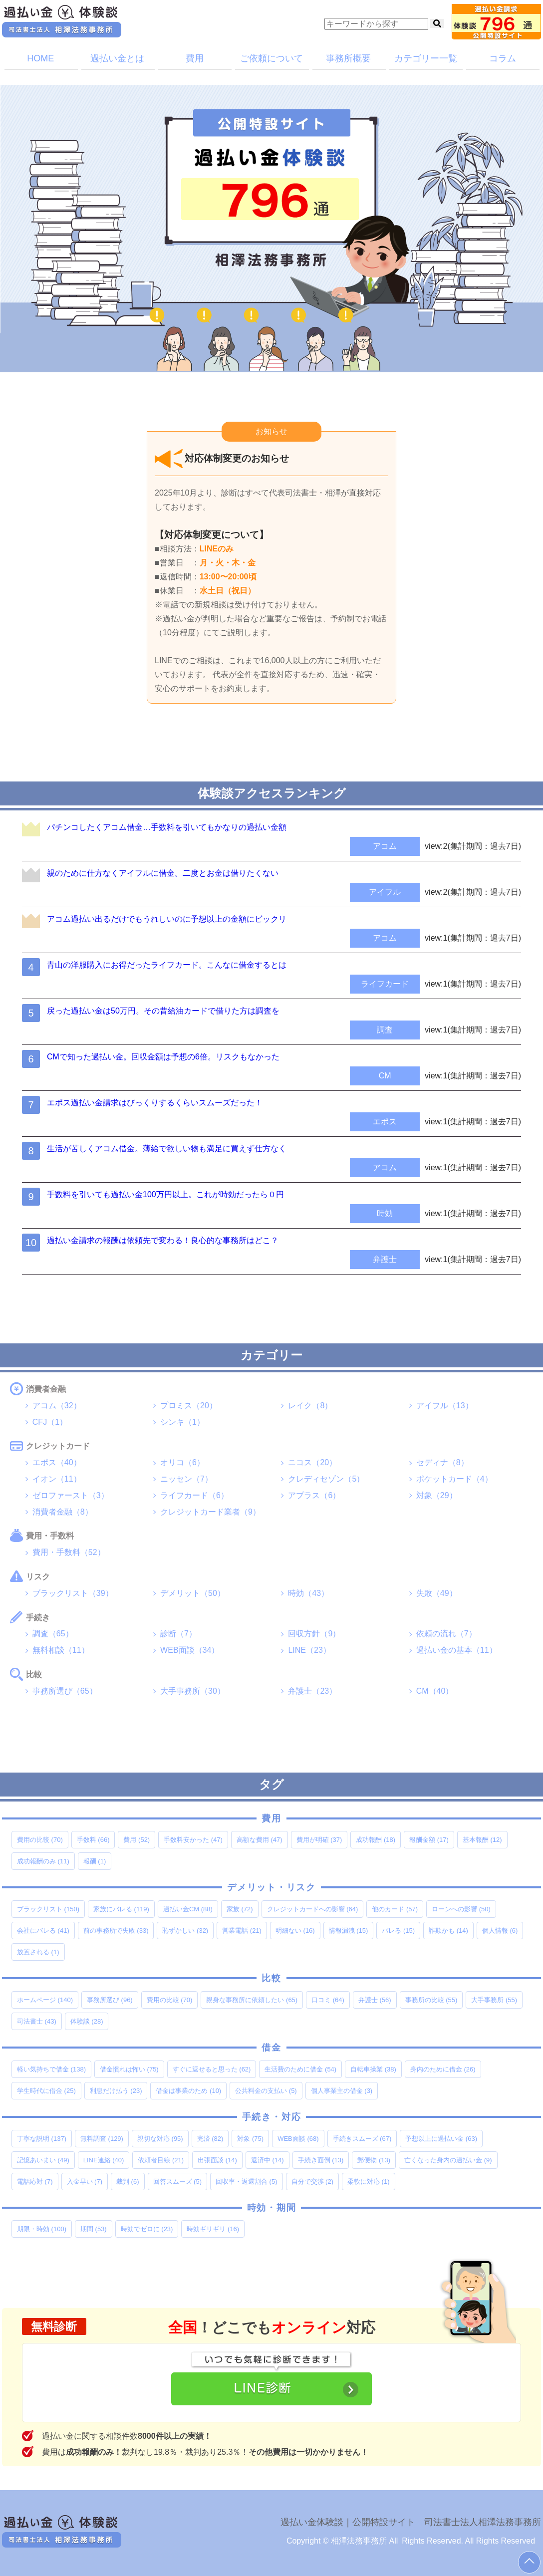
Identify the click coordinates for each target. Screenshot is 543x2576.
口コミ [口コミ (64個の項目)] (327, 2000)
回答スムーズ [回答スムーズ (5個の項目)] (177, 2181)
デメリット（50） (192, 1593)
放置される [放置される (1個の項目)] (38, 1952)
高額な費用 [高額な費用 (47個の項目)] (259, 1839)
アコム (385, 846)
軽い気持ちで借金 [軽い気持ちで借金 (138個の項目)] (51, 2069)
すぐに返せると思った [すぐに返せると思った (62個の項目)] (212, 2069)
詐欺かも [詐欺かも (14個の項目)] (448, 1930)
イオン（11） (56, 1479)
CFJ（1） (49, 1422)
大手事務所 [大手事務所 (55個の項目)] (494, 2000)
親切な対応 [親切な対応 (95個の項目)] (160, 2138)
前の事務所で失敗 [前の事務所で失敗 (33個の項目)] (116, 1930)
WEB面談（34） (189, 1650)
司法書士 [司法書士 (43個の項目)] (36, 2021)
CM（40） (435, 1691)
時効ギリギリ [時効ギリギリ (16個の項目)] (213, 2229)
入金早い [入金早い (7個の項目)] (85, 2181)
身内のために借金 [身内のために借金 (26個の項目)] (443, 2069)
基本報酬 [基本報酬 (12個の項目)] (482, 1839)
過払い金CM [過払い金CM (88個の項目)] (188, 1909)
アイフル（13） (444, 1405)
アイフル (385, 892)
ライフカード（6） (194, 1495)
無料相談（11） (60, 1650)
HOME (40, 58)
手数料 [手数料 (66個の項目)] (93, 1839)
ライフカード (385, 984)
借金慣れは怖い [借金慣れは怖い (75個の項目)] (129, 2069)
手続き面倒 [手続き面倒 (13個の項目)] (321, 2160)
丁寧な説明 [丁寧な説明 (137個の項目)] (41, 2138)
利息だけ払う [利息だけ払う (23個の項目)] (116, 2090)
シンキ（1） (182, 1422)
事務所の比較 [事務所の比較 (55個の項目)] (431, 2000)
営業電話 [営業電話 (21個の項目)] (242, 1930)
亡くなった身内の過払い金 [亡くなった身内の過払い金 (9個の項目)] (448, 2160)
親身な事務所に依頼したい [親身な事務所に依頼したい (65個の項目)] (251, 2000)
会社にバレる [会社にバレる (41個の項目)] (43, 1930)
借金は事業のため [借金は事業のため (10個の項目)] (188, 2090)
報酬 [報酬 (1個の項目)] (94, 1861)
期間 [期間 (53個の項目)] (93, 2229)
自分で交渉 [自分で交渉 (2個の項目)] (312, 2181)
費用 (195, 58)
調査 (385, 1030)
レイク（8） (310, 1405)
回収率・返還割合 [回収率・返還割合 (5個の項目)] (246, 2181)
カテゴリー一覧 (425, 58)
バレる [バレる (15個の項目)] (398, 1930)
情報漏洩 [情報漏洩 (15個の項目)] (348, 1930)
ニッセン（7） (186, 1479)
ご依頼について (271, 58)
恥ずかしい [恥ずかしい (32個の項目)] (185, 1930)
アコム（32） (56, 1405)
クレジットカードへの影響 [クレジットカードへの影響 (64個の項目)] (312, 1909)
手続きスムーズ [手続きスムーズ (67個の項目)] (362, 2138)
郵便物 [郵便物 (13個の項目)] (373, 2160)
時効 (385, 1213)
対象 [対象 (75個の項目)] (250, 2138)
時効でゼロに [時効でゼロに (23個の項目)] (147, 2229)
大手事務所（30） (192, 1691)
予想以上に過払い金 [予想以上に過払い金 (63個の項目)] (441, 2138)
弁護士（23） (312, 1691)
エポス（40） (56, 1462)
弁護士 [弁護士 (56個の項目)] (374, 2000)
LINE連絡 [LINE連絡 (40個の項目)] (103, 2160)
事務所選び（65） (64, 1691)
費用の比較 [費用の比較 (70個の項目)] (40, 1839)
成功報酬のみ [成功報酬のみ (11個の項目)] (43, 1861)
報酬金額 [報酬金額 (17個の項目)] (429, 1839)
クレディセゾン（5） (326, 1479)
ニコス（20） (312, 1462)
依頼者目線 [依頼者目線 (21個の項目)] (161, 2160)
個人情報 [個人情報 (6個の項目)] (500, 1930)
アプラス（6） (314, 1495)
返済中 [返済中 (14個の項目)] (267, 2160)
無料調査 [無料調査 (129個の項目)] (101, 2138)
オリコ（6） (182, 1462)
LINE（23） (309, 1650)
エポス (385, 1121)
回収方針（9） (314, 1633)
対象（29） (436, 1495)
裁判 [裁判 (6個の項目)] (127, 2181)
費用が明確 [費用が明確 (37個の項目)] (319, 1839)
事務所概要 (348, 58)
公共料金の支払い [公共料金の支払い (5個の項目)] (266, 2090)
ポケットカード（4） (454, 1479)
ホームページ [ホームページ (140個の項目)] (45, 2000)
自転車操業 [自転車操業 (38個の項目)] (373, 2069)
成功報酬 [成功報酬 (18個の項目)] (375, 1839)
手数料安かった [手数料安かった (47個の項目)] (193, 1839)
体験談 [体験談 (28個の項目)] (86, 2021)
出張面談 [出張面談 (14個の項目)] (217, 2160)
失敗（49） (436, 1593)
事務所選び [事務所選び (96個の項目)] (110, 2000)
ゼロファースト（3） (70, 1495)
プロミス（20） (188, 1405)
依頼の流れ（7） (446, 1633)
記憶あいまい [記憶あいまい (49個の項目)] (43, 2160)
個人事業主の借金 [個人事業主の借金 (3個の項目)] (342, 2090)
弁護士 (385, 1259)
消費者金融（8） (62, 1512)
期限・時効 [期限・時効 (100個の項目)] (41, 2229)
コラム (502, 58)
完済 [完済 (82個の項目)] (210, 2138)
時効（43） (308, 1593)
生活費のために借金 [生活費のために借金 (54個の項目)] (300, 2069)
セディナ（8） (442, 1462)
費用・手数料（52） (68, 1552)
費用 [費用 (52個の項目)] (136, 1839)
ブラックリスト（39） (72, 1593)
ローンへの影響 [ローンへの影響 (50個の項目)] (461, 1909)
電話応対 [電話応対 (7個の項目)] (35, 2181)
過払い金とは (117, 58)
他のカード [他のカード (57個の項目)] (395, 1909)
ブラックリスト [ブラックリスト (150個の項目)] (48, 1909)
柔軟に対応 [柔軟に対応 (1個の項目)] (368, 2181)
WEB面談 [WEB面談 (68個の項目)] (297, 2138)
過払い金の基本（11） (456, 1650)
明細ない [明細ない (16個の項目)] (295, 1930)
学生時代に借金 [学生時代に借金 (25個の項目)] (46, 2090)
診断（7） (178, 1633)
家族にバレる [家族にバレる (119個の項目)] (121, 1909)
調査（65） (52, 1633)
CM (385, 1075)
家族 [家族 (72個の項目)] (240, 1909)
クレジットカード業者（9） (210, 1512)
